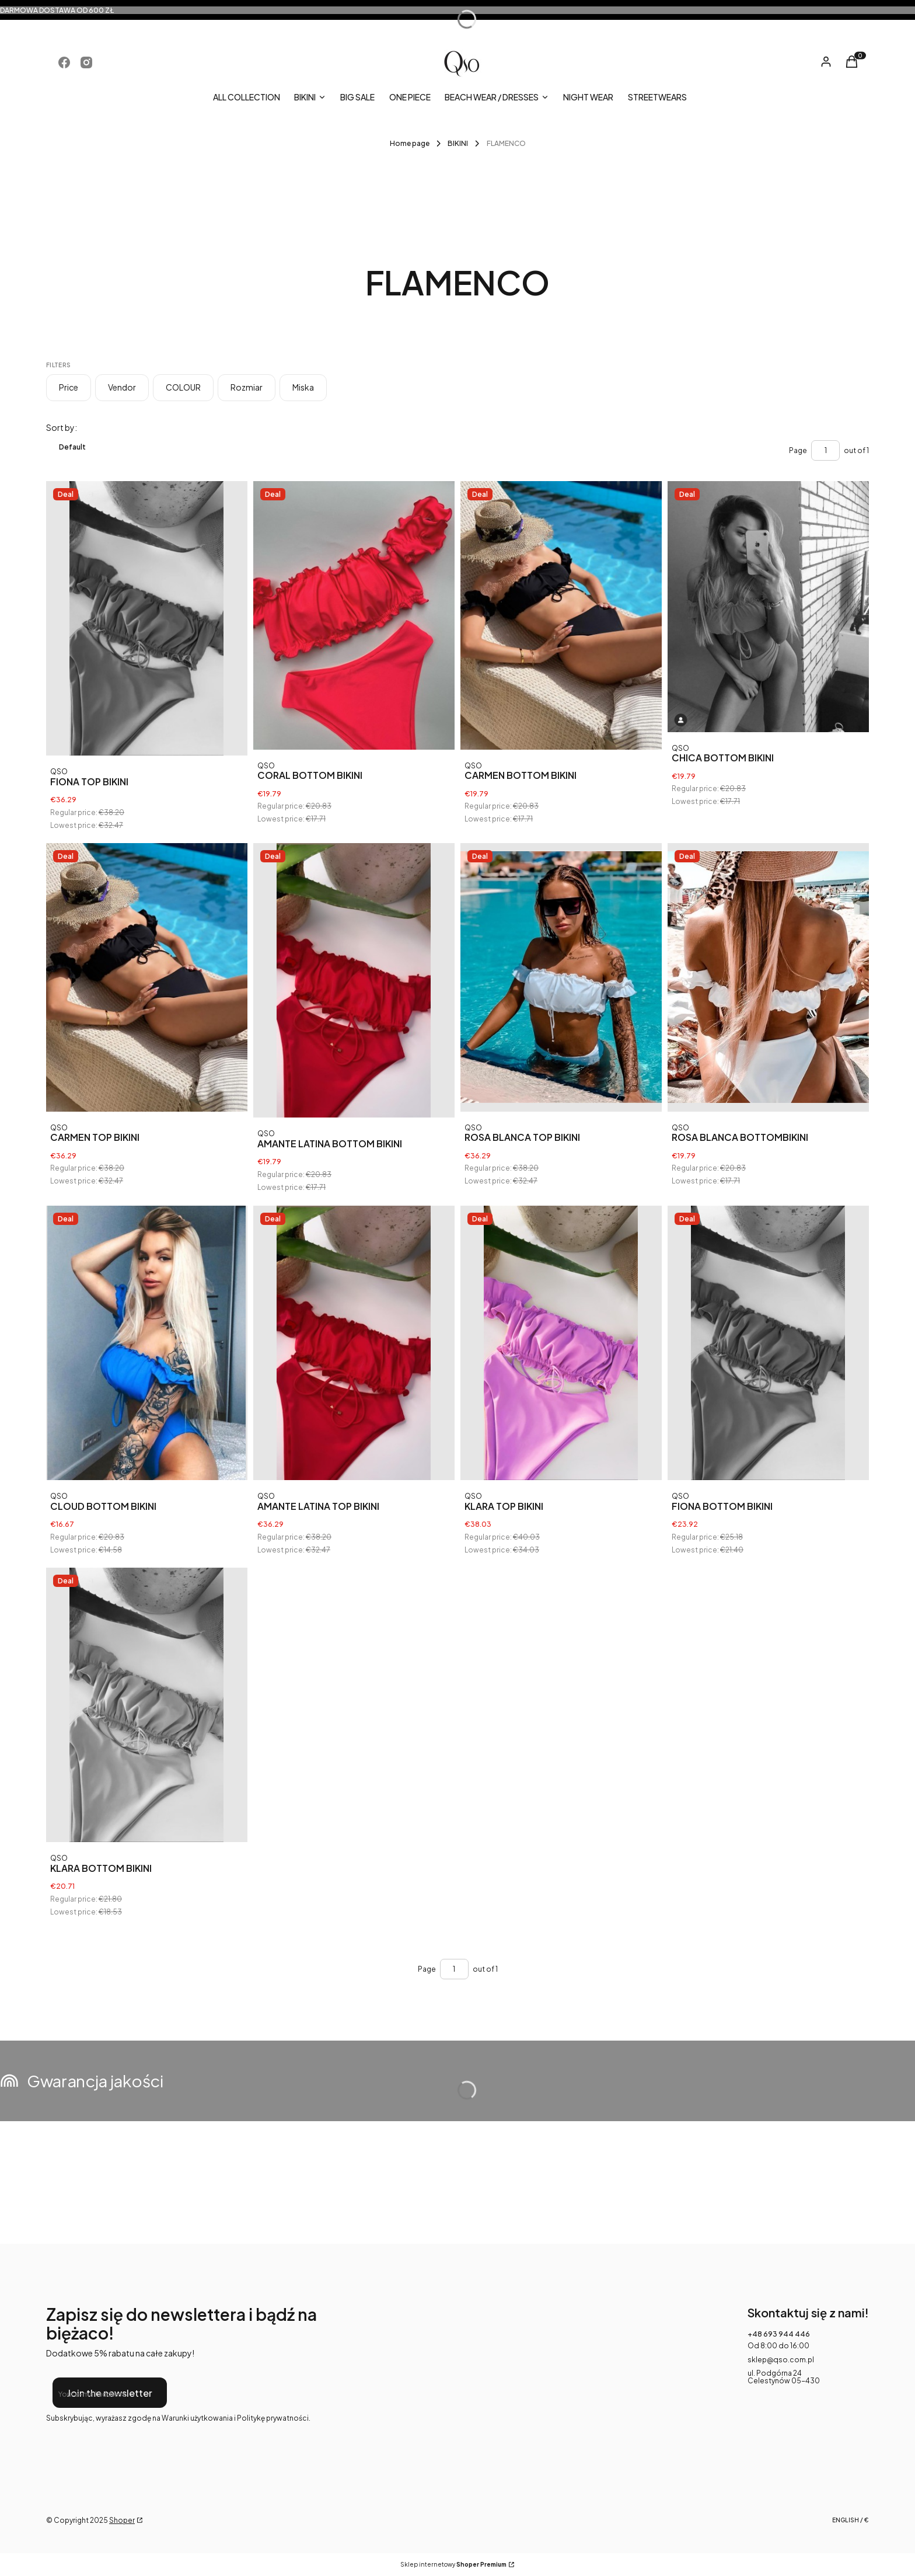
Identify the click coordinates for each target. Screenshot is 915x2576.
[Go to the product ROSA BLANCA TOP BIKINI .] (561, 977)
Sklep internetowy (453, 2564)
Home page (409, 143)
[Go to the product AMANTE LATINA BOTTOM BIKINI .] (354, 980)
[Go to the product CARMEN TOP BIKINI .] (146, 977)
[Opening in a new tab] (64, 62)
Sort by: (61, 427)
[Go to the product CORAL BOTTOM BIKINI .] (354, 615)
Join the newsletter (109, 2393)
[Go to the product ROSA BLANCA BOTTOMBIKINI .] (768, 977)
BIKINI (458, 143)
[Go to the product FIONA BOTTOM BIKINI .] (768, 1343)
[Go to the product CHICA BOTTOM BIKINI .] (768, 606)
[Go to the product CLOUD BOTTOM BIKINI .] (146, 1343)
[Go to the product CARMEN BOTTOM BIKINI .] (561, 615)
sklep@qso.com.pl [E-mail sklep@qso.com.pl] (781, 2359)
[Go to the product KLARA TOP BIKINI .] (561, 1343)
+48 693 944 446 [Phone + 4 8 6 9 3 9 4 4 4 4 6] (779, 2334)
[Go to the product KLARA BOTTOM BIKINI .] (146, 1705)
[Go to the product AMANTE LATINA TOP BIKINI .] (354, 1343)
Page (798, 450)
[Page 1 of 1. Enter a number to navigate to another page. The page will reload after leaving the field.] (825, 450)
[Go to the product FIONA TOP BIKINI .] (146, 618)
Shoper (122, 2520)
